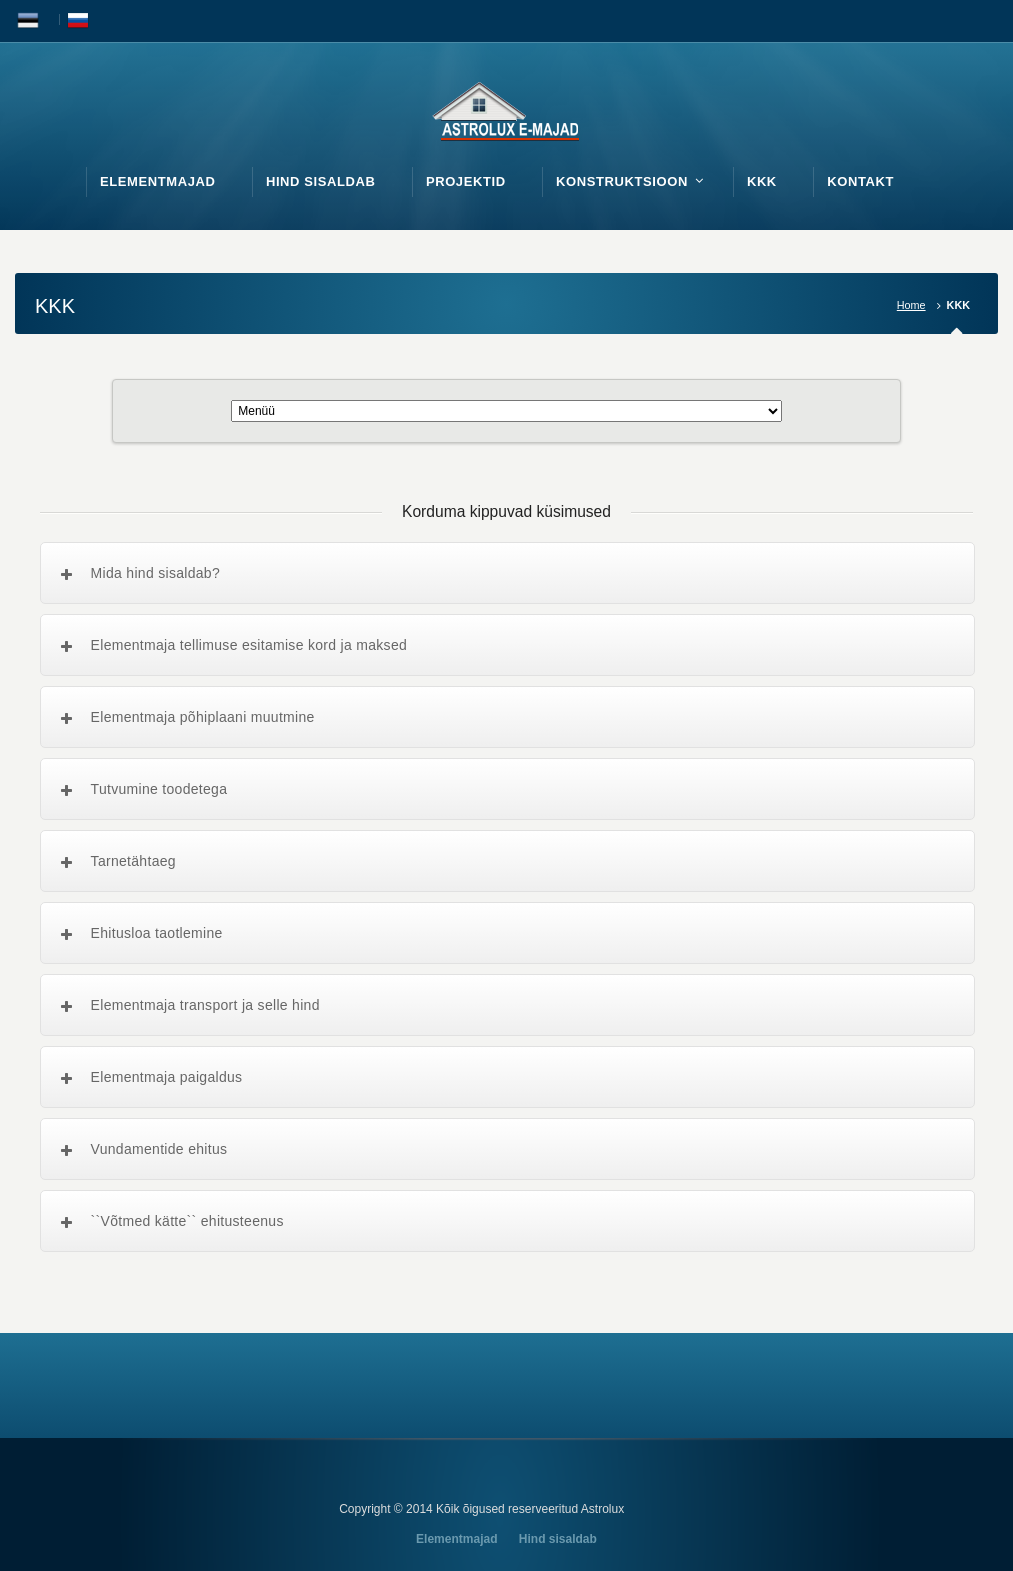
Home (911, 305)
